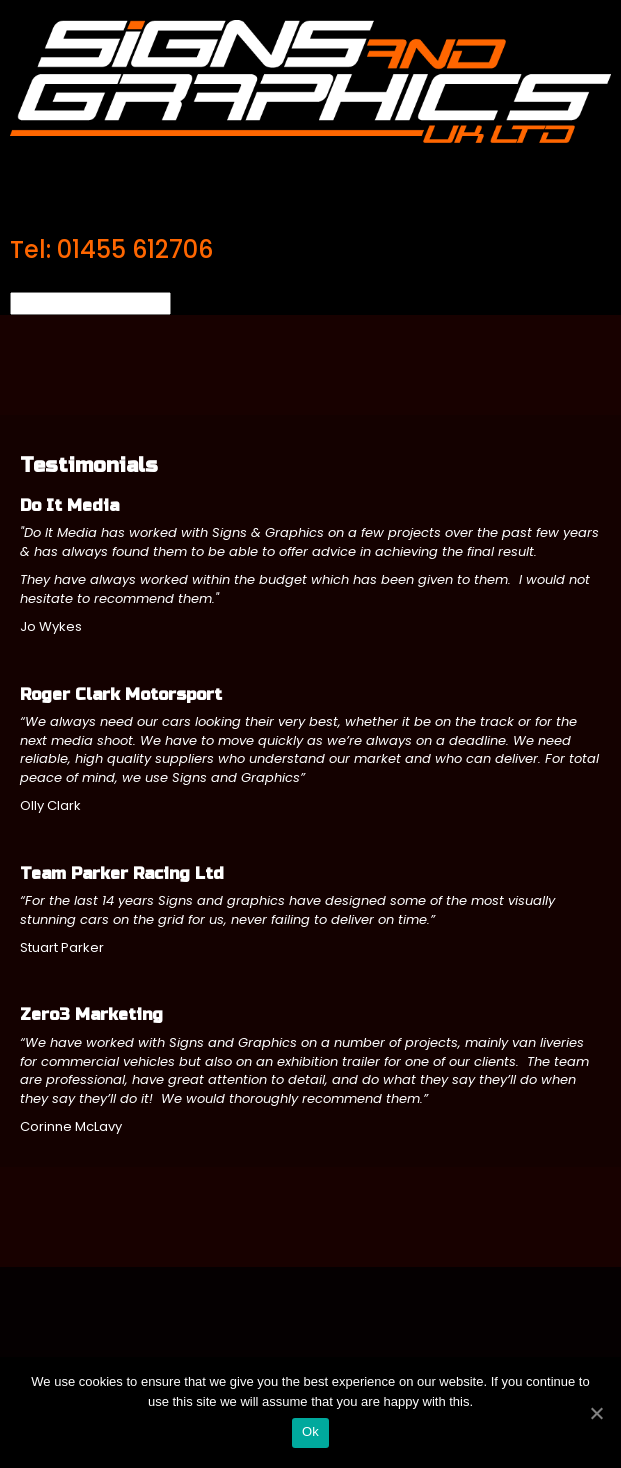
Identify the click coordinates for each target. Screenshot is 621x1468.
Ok (310, 1431)
